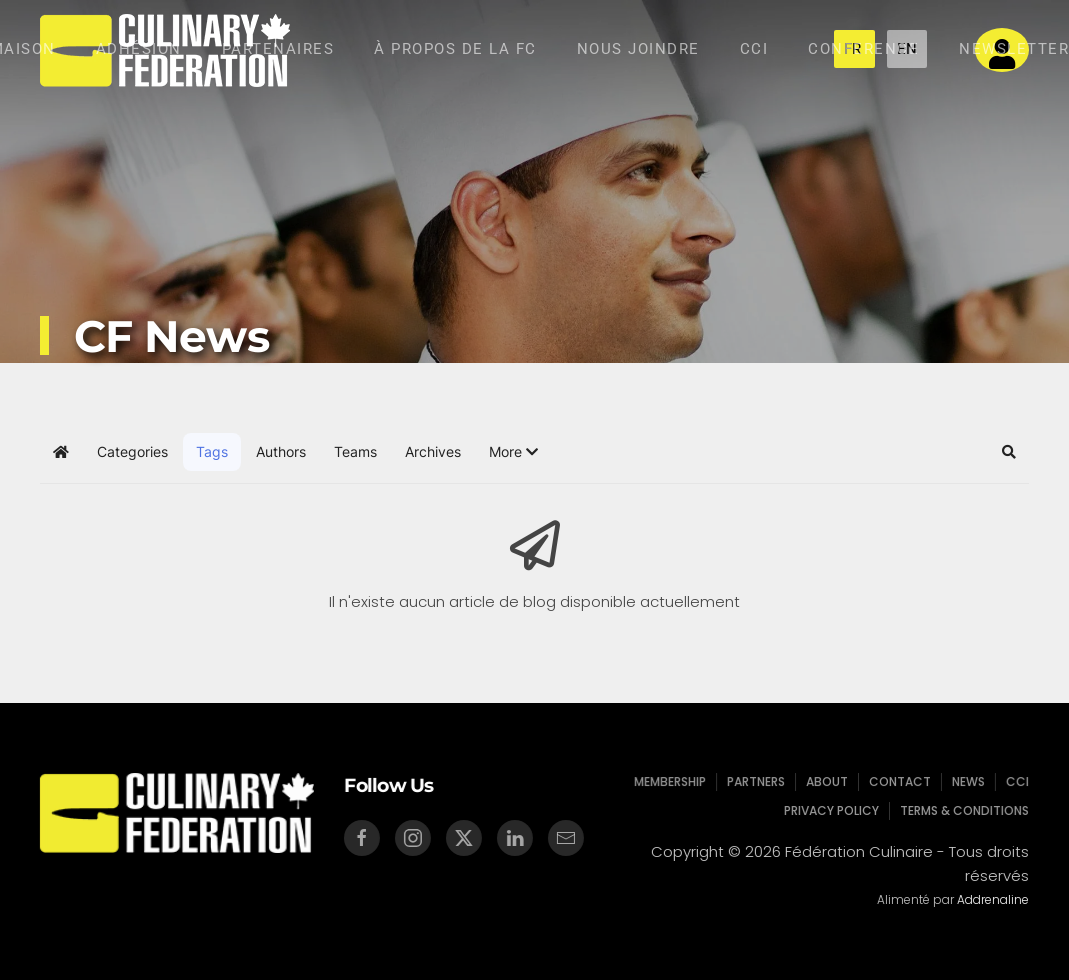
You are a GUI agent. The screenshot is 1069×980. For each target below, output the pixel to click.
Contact (898, 781)
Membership (672, 781)
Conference (863, 49)
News (966, 781)
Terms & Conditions (962, 810)
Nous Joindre (638, 49)
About (826, 781)
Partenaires (278, 49)
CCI (754, 49)
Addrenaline (991, 899)
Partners (757, 781)
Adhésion (139, 49)
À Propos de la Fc (455, 49)
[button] (513, 452)
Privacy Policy (831, 810)
